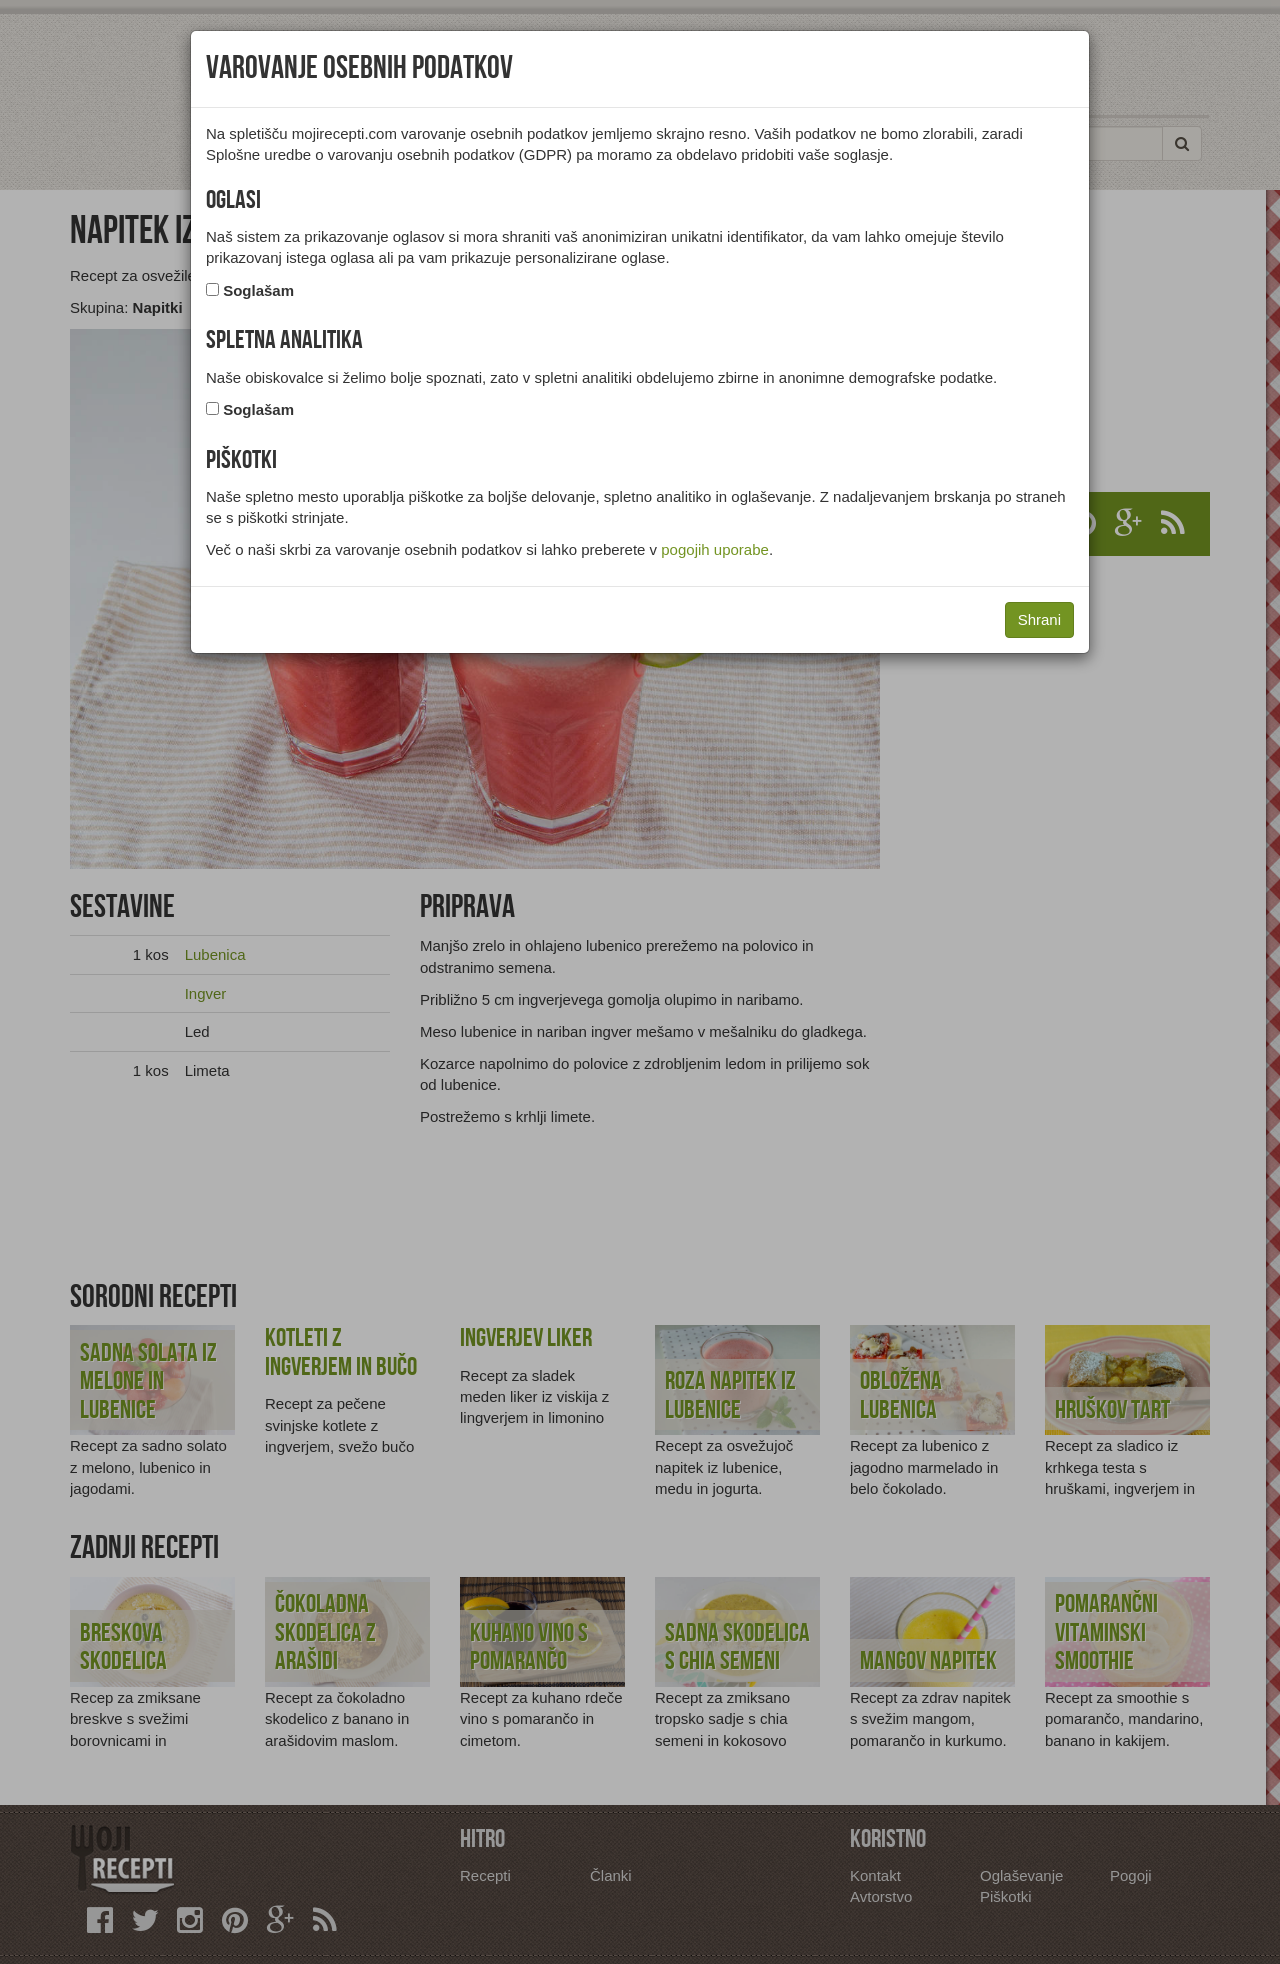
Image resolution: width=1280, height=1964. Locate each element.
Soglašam (258, 290)
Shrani (1039, 619)
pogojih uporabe (715, 549)
